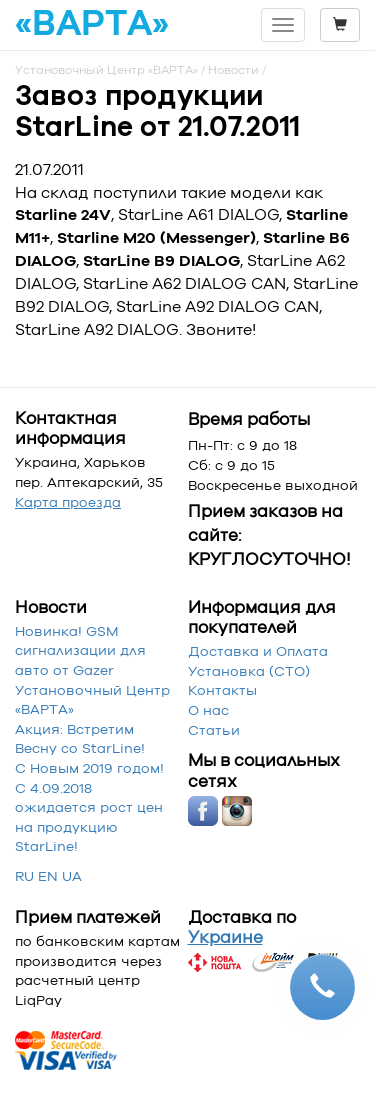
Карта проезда (68, 502)
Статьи (214, 730)
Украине (225, 937)
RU (24, 876)
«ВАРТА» (92, 24)
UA (72, 876)
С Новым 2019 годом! (89, 768)
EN (48, 876)
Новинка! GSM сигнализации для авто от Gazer (80, 650)
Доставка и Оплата (258, 651)
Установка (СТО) (249, 671)
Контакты (222, 690)
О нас (208, 710)
